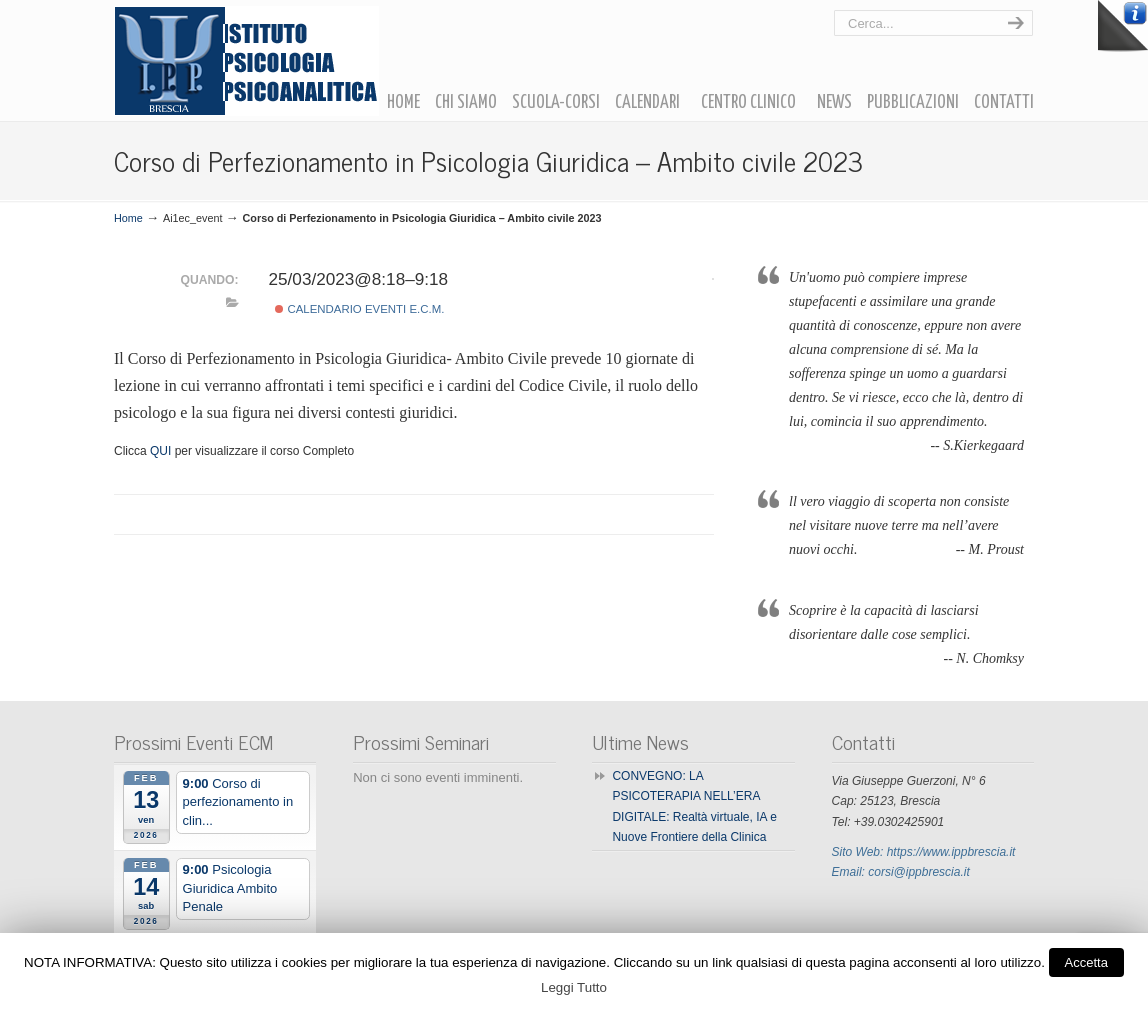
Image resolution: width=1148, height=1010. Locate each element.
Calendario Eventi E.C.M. (359, 309)
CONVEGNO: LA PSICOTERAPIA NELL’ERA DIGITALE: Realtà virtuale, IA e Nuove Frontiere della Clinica (694, 806)
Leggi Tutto (574, 987)
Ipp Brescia (246, 61)
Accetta (1086, 962)
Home (128, 218)
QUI (160, 451)
